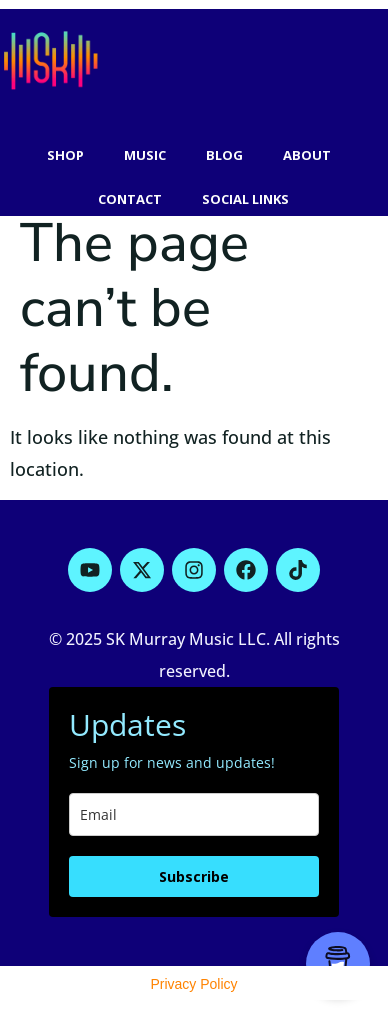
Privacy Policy (193, 984)
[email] (194, 814)
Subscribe (194, 876)
